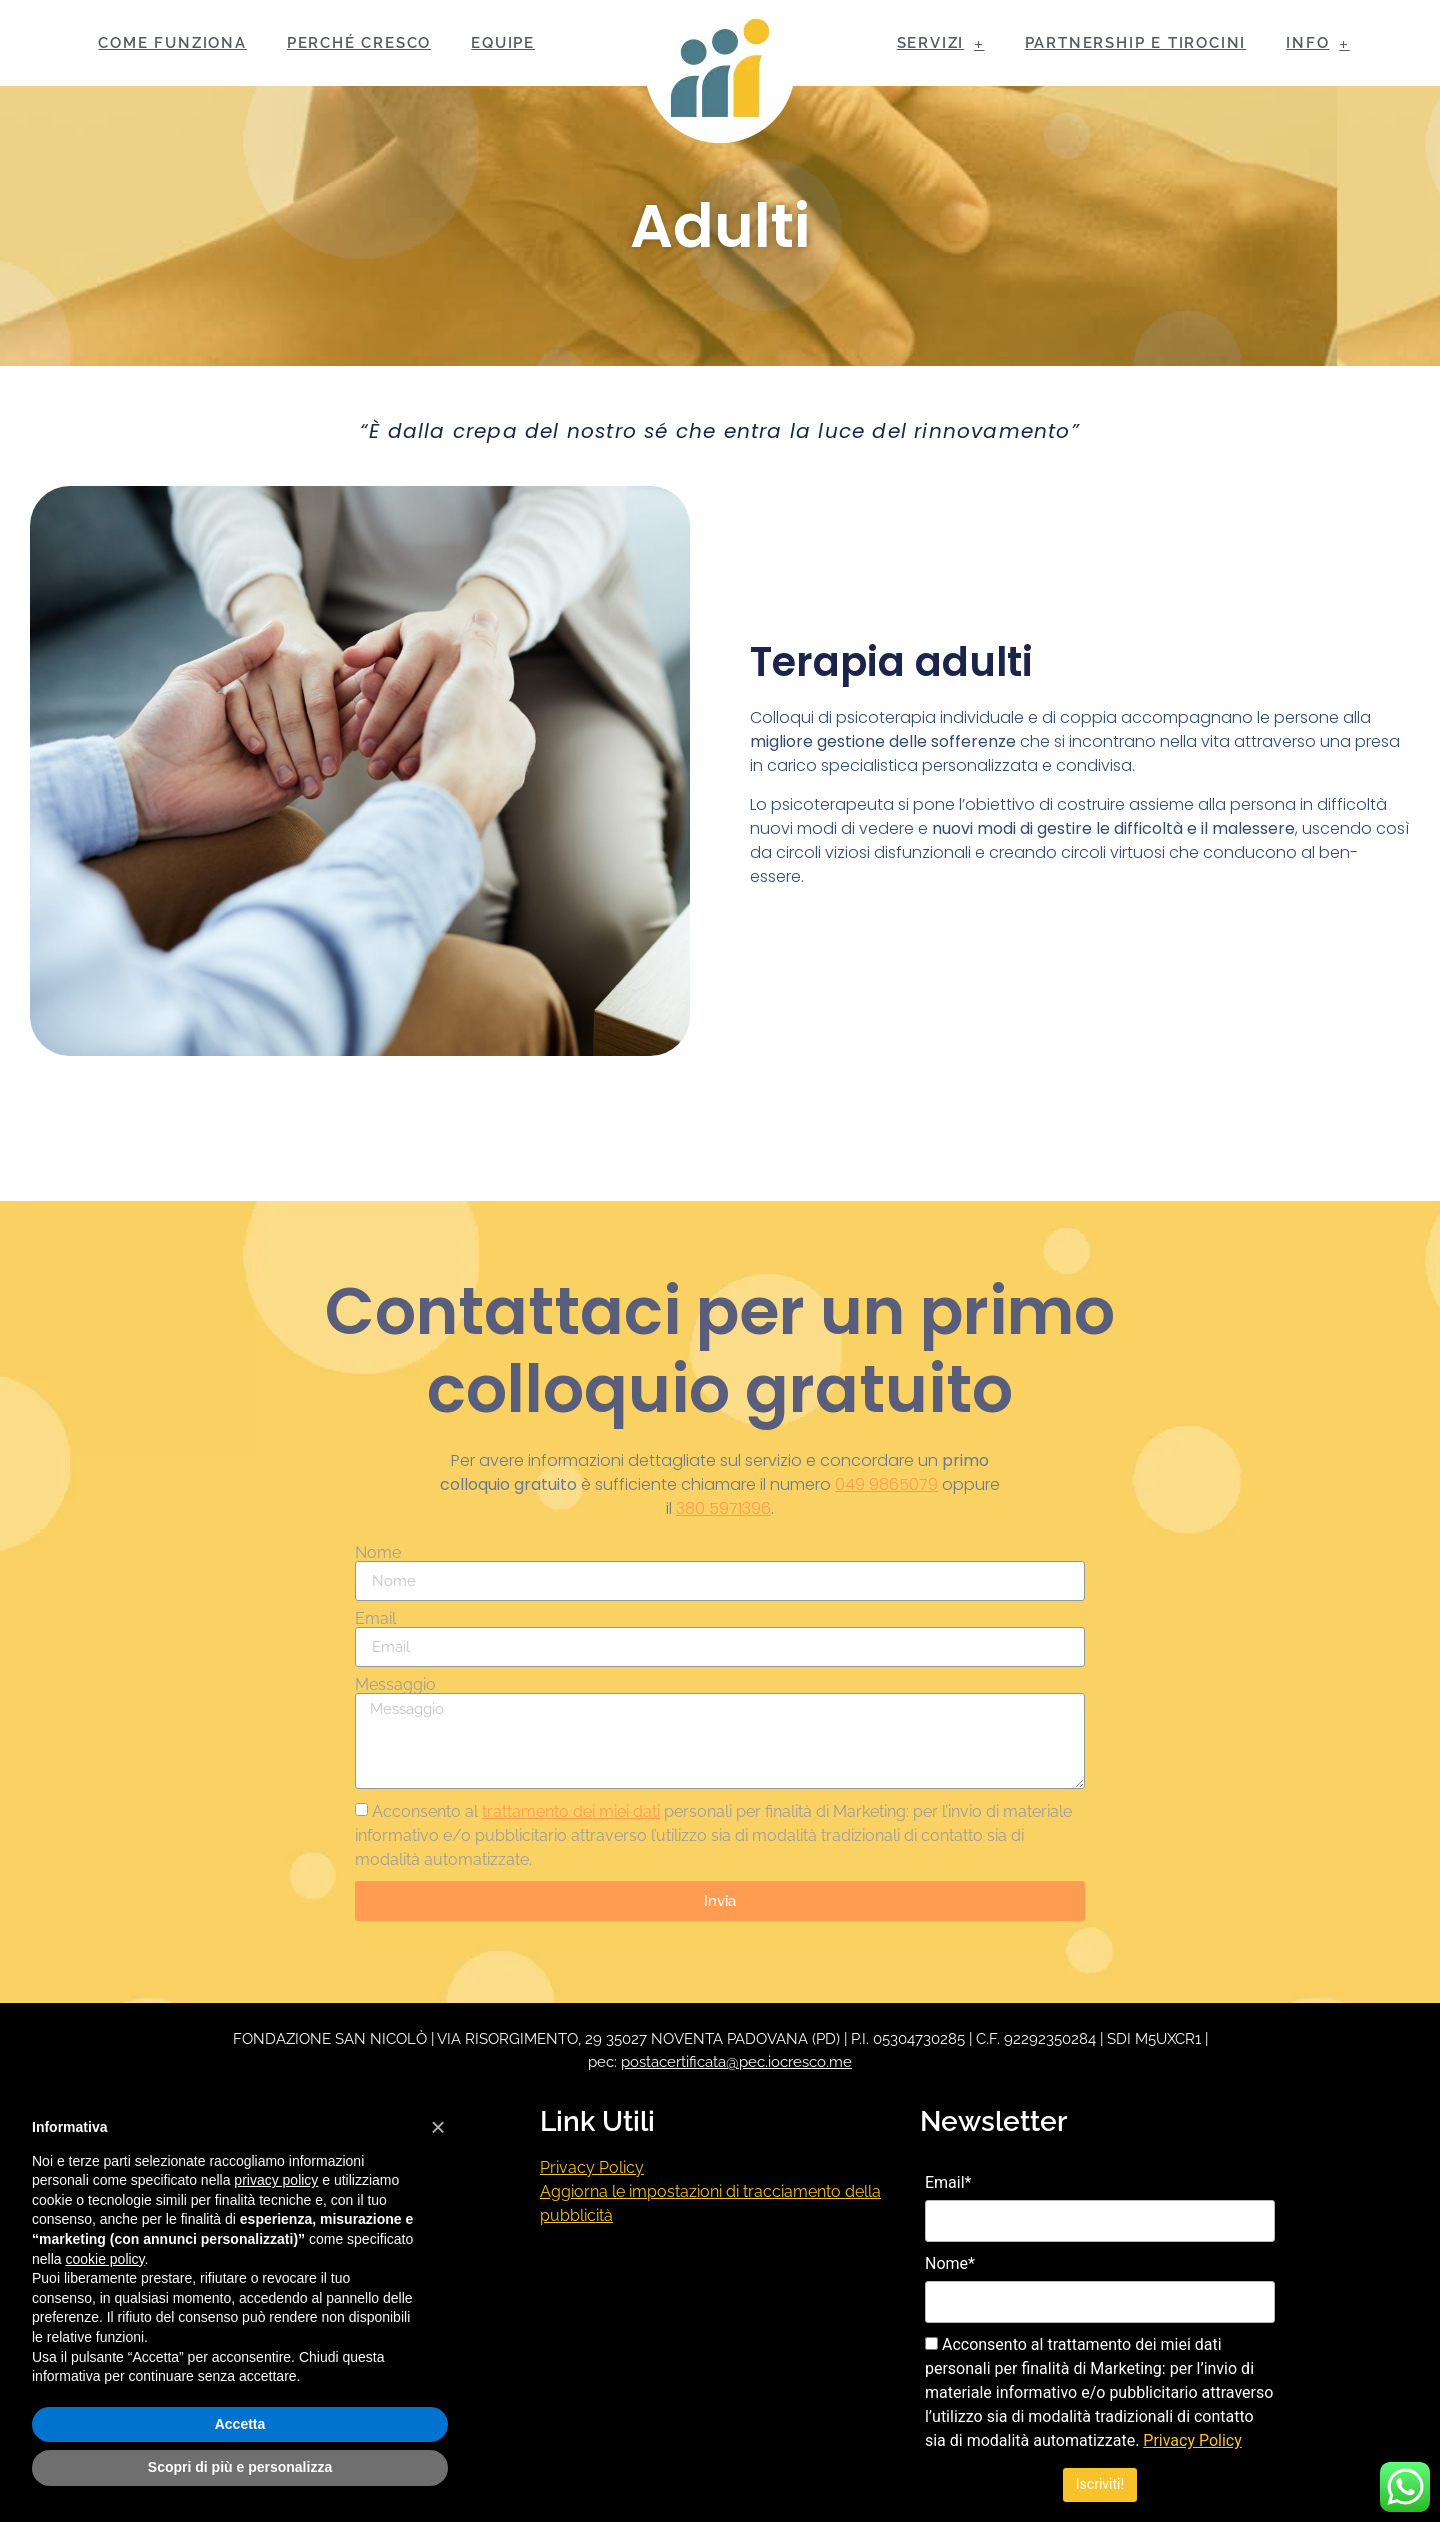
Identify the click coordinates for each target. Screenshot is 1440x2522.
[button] (438, 2127)
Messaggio (395, 1685)
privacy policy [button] (276, 2180)
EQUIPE (503, 43)
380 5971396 (723, 1508)
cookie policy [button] (104, 2259)
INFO (1318, 43)
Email (375, 1619)
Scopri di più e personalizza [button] (240, 2467)
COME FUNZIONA (172, 43)
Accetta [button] (240, 2424)
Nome (378, 1553)
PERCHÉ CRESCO (359, 43)
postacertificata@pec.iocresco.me (736, 2062)
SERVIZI (941, 43)
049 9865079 (886, 1484)
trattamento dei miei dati (571, 1811)
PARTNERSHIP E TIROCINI (1136, 43)
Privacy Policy (592, 2167)
